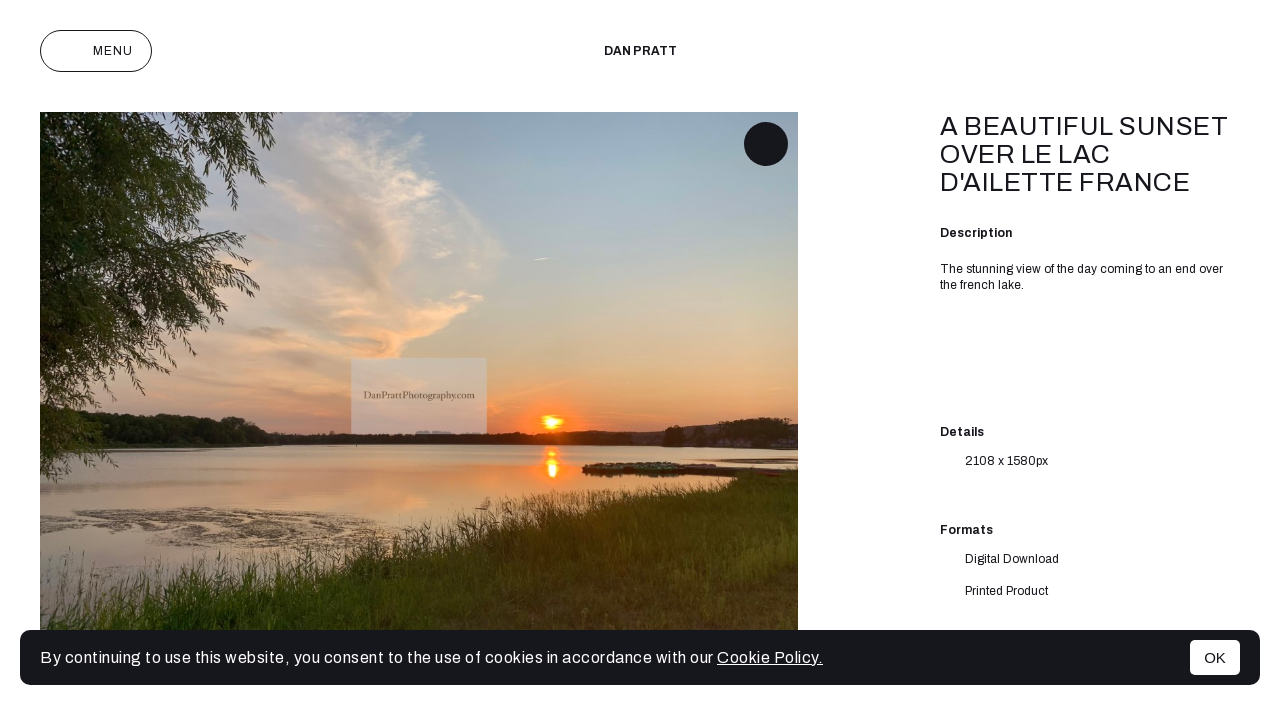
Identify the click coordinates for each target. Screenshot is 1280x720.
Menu (96, 51)
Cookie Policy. (770, 657)
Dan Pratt (640, 51)
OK (1215, 657)
